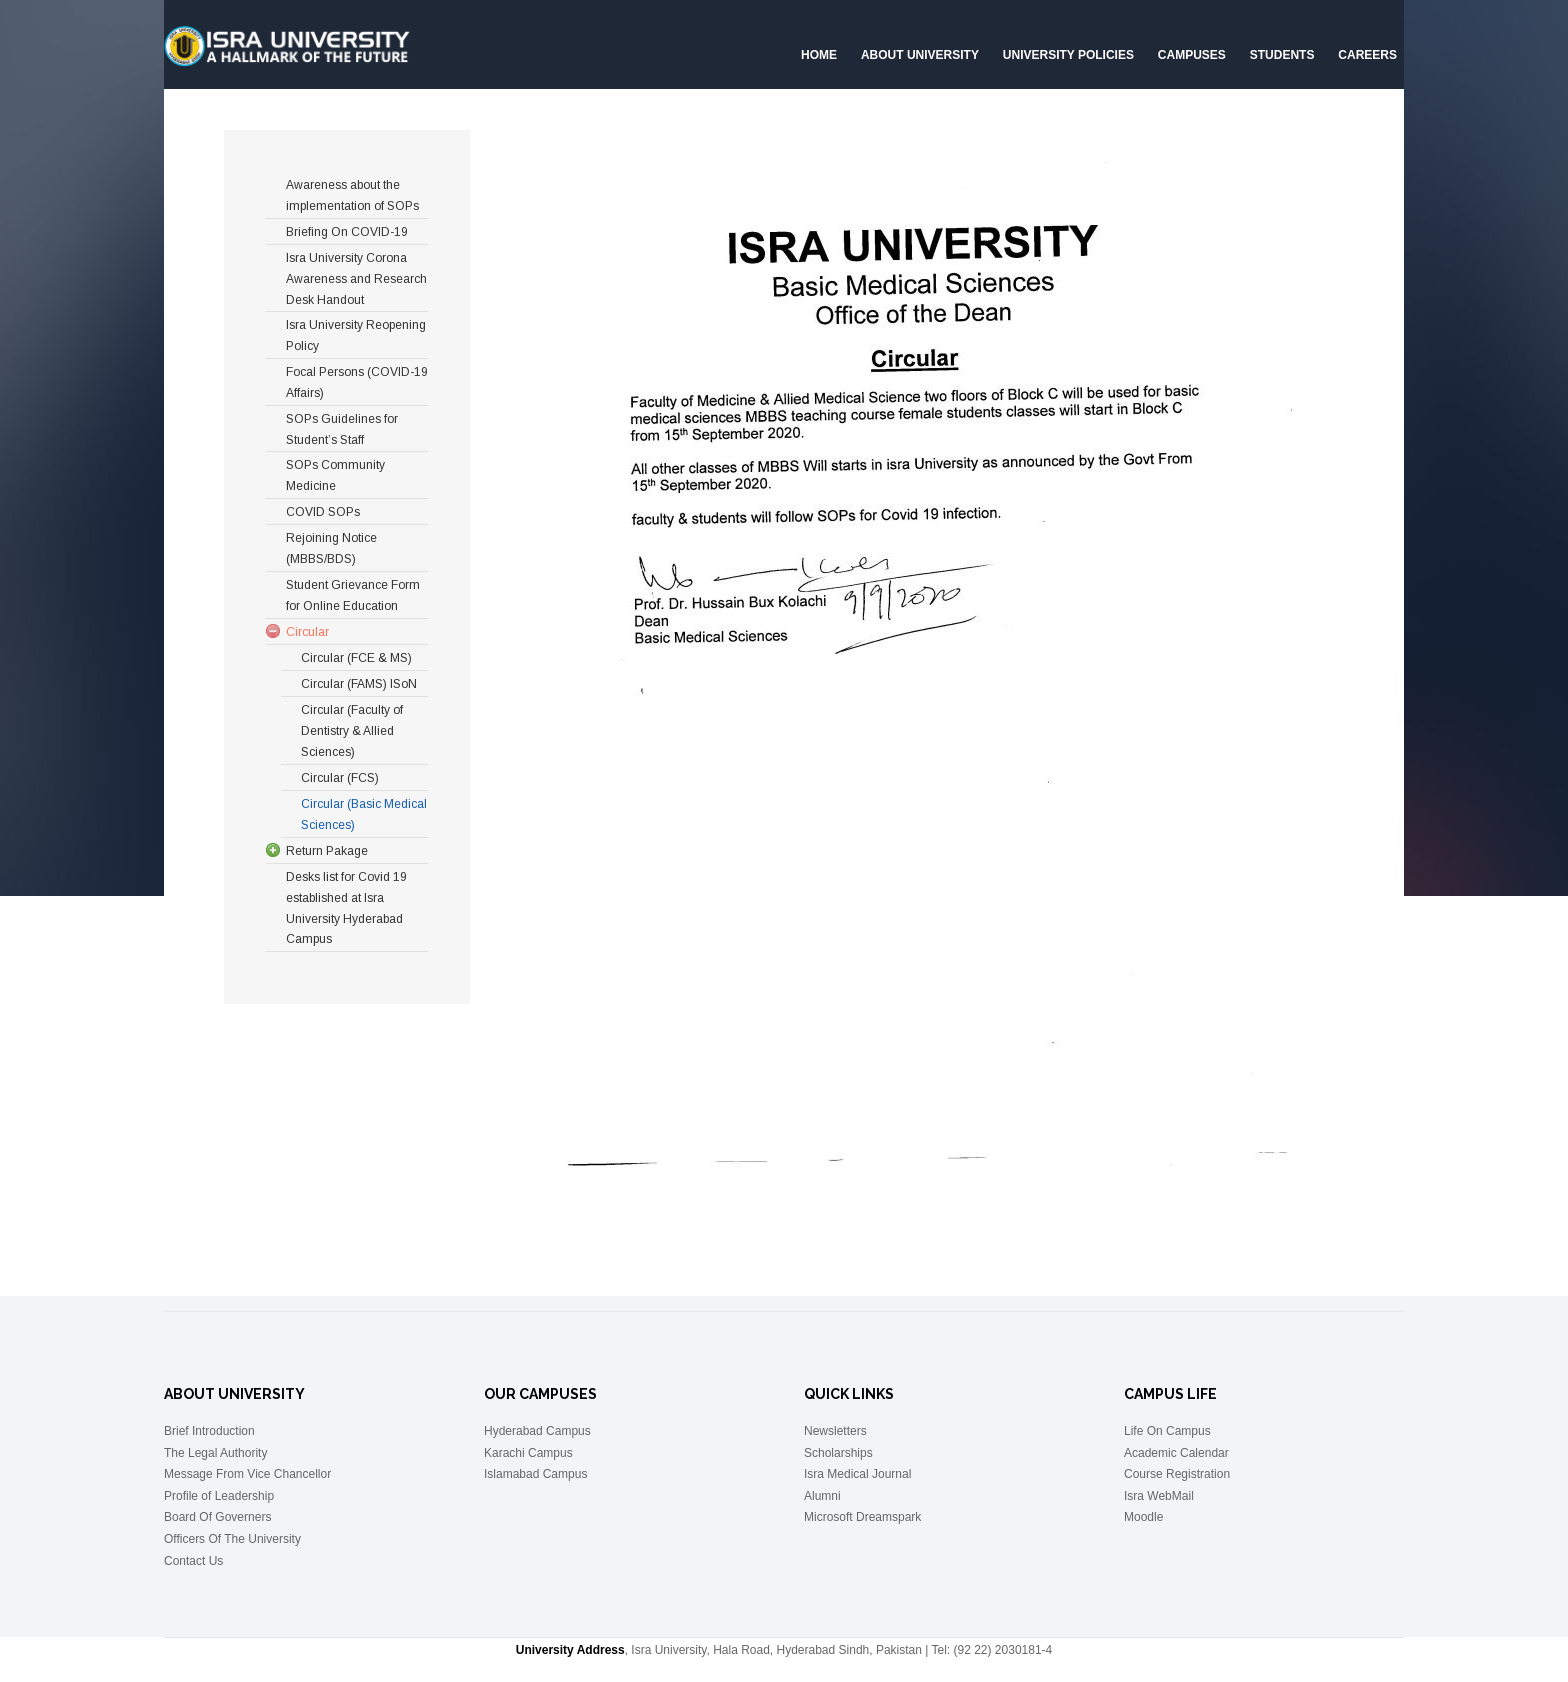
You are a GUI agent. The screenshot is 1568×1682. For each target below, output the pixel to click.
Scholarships (838, 1453)
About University (920, 55)
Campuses (1192, 55)
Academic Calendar (1176, 1453)
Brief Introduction (209, 1431)
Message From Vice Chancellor (247, 1474)
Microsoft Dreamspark (862, 1517)
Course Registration (1177, 1474)
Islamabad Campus (535, 1474)
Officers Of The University (232, 1539)
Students (1282, 55)
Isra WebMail (1159, 1496)
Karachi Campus (528, 1453)
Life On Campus (1167, 1431)
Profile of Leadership (219, 1496)
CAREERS (1367, 55)
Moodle (1143, 1517)
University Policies (1068, 55)
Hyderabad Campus (537, 1431)
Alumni (822, 1496)
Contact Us (193, 1561)
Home (819, 55)
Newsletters (835, 1431)
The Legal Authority (215, 1453)
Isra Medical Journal (857, 1474)
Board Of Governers (217, 1517)
